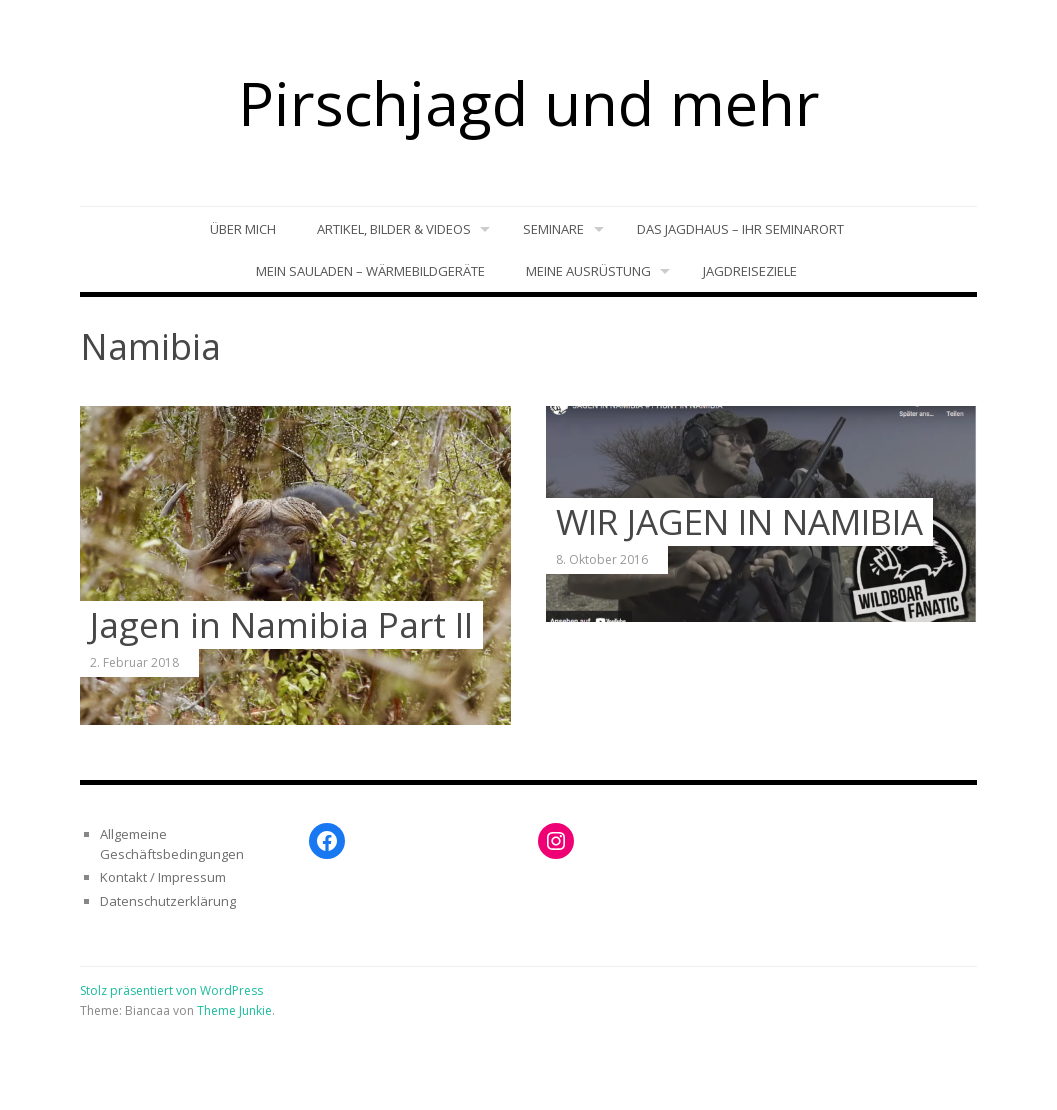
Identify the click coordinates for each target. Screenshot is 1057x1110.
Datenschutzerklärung (168, 901)
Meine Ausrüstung (588, 271)
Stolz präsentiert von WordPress (171, 990)
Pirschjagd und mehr (529, 103)
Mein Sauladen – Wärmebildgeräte (370, 271)
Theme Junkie (234, 1010)
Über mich (243, 229)
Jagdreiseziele (750, 271)
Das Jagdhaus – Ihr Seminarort (740, 229)
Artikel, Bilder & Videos (394, 229)
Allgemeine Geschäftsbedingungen (172, 844)
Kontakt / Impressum (163, 877)
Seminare (553, 229)
